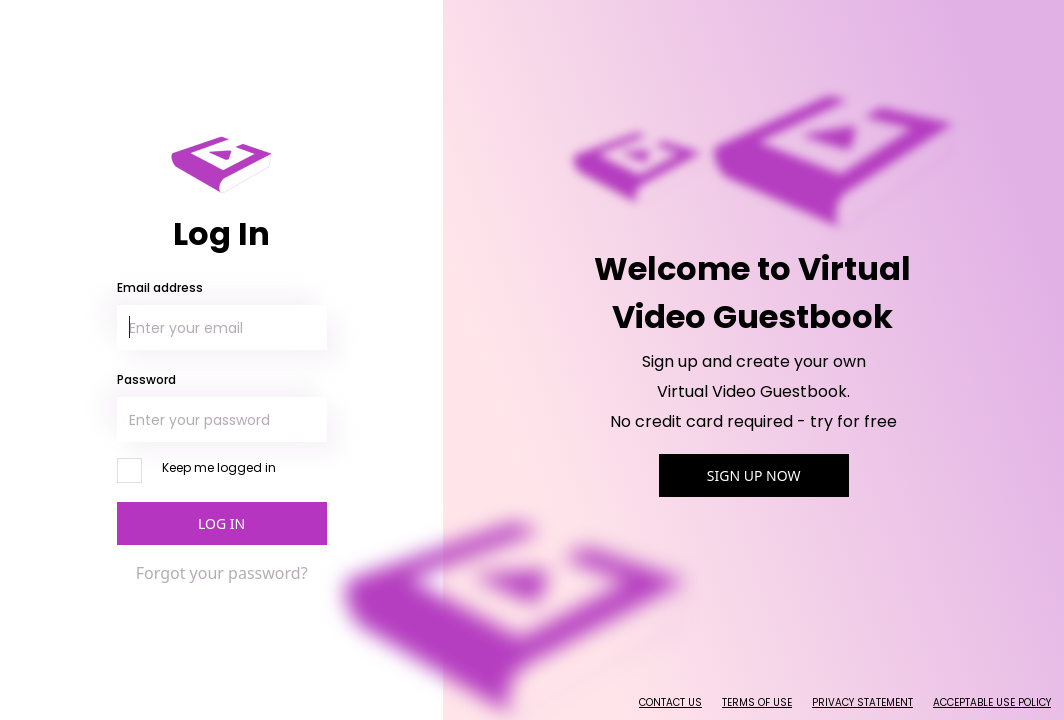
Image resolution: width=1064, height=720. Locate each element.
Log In (221, 523)
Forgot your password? (222, 573)
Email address (160, 287)
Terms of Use (757, 702)
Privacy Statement (862, 702)
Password (146, 379)
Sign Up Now (754, 475)
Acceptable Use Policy (992, 702)
